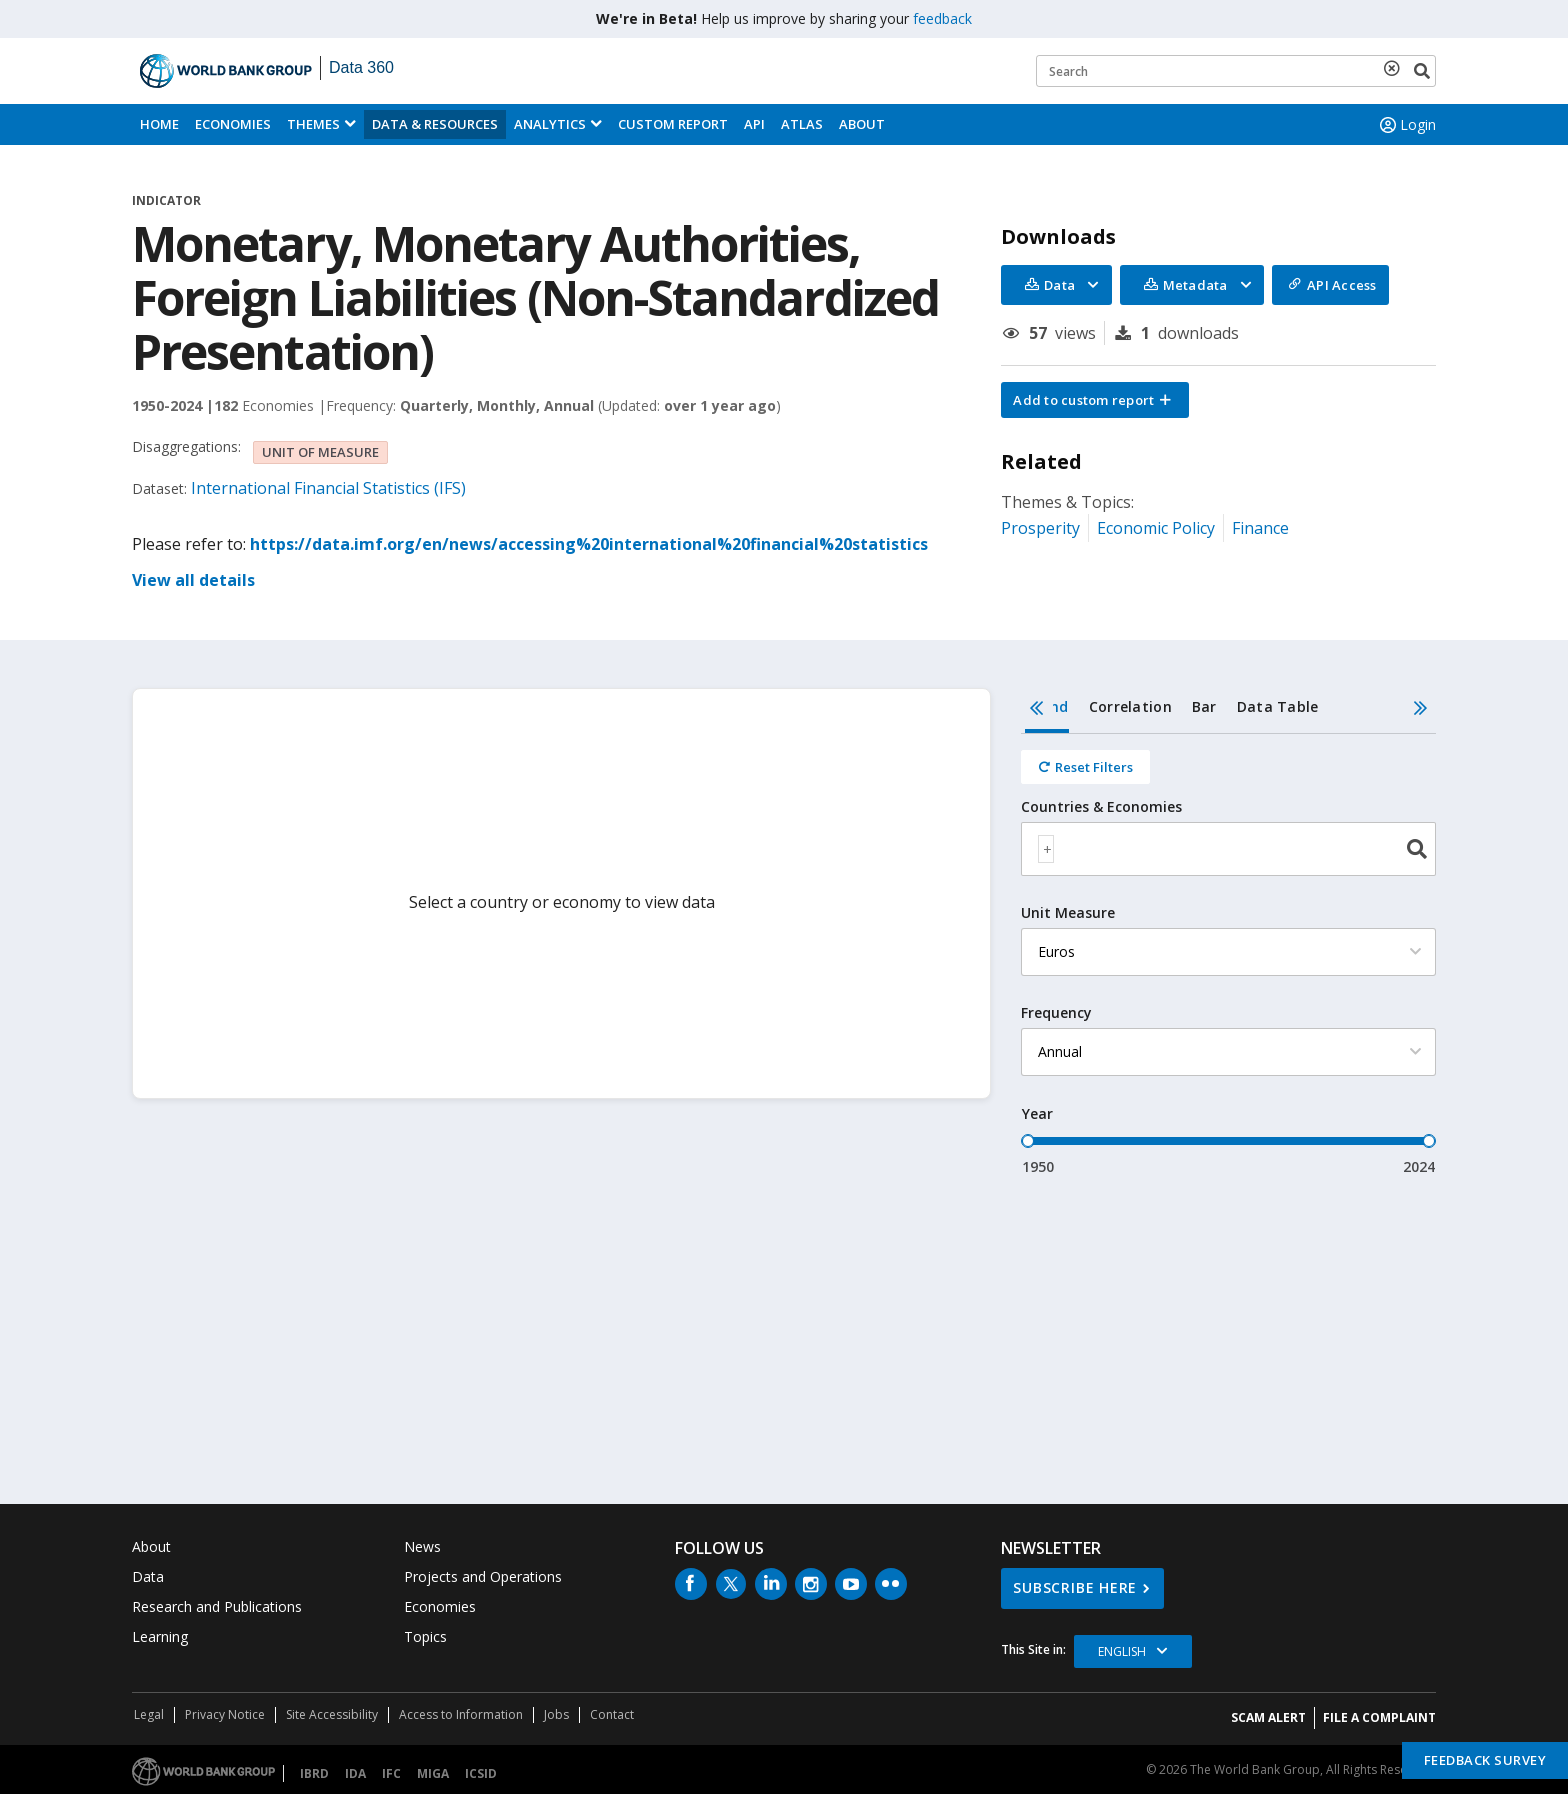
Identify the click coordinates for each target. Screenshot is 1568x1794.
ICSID (481, 1773)
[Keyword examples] (1236, 71)
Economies (233, 124)
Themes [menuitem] (313, 124)
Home (159, 124)
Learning (160, 1636)
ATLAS (802, 124)
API (754, 124)
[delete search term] (1396, 68)
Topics (425, 1636)
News (422, 1546)
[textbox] (1046, 849)
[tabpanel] (1228, 955)
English (1122, 1651)
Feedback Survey (1485, 1760)
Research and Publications (217, 1606)
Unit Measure (1068, 913)
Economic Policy (1156, 528)
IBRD (314, 1773)
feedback (942, 18)
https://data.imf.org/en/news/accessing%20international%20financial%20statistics (589, 544)
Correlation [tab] (1130, 706)
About (862, 124)
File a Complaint (1379, 1717)
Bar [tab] (1204, 706)
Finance (1260, 528)
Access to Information (461, 1714)
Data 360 (361, 67)
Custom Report (673, 124)
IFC (391, 1773)
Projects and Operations (483, 1576)
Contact (612, 1714)
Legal (149, 1714)
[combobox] (1228, 849)
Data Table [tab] (1278, 706)
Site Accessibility (332, 1714)
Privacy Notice (225, 1714)
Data (148, 1576)
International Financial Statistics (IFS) (328, 488)
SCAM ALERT (1268, 1717)
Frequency (1056, 1013)
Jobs (556, 1714)
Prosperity (1040, 528)
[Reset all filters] (1085, 767)
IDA (355, 1773)
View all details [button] (193, 580)
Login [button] (1406, 125)
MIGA (433, 1773)
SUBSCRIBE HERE (1075, 1587)
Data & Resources (435, 124)
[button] (1095, 400)
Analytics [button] (550, 124)
